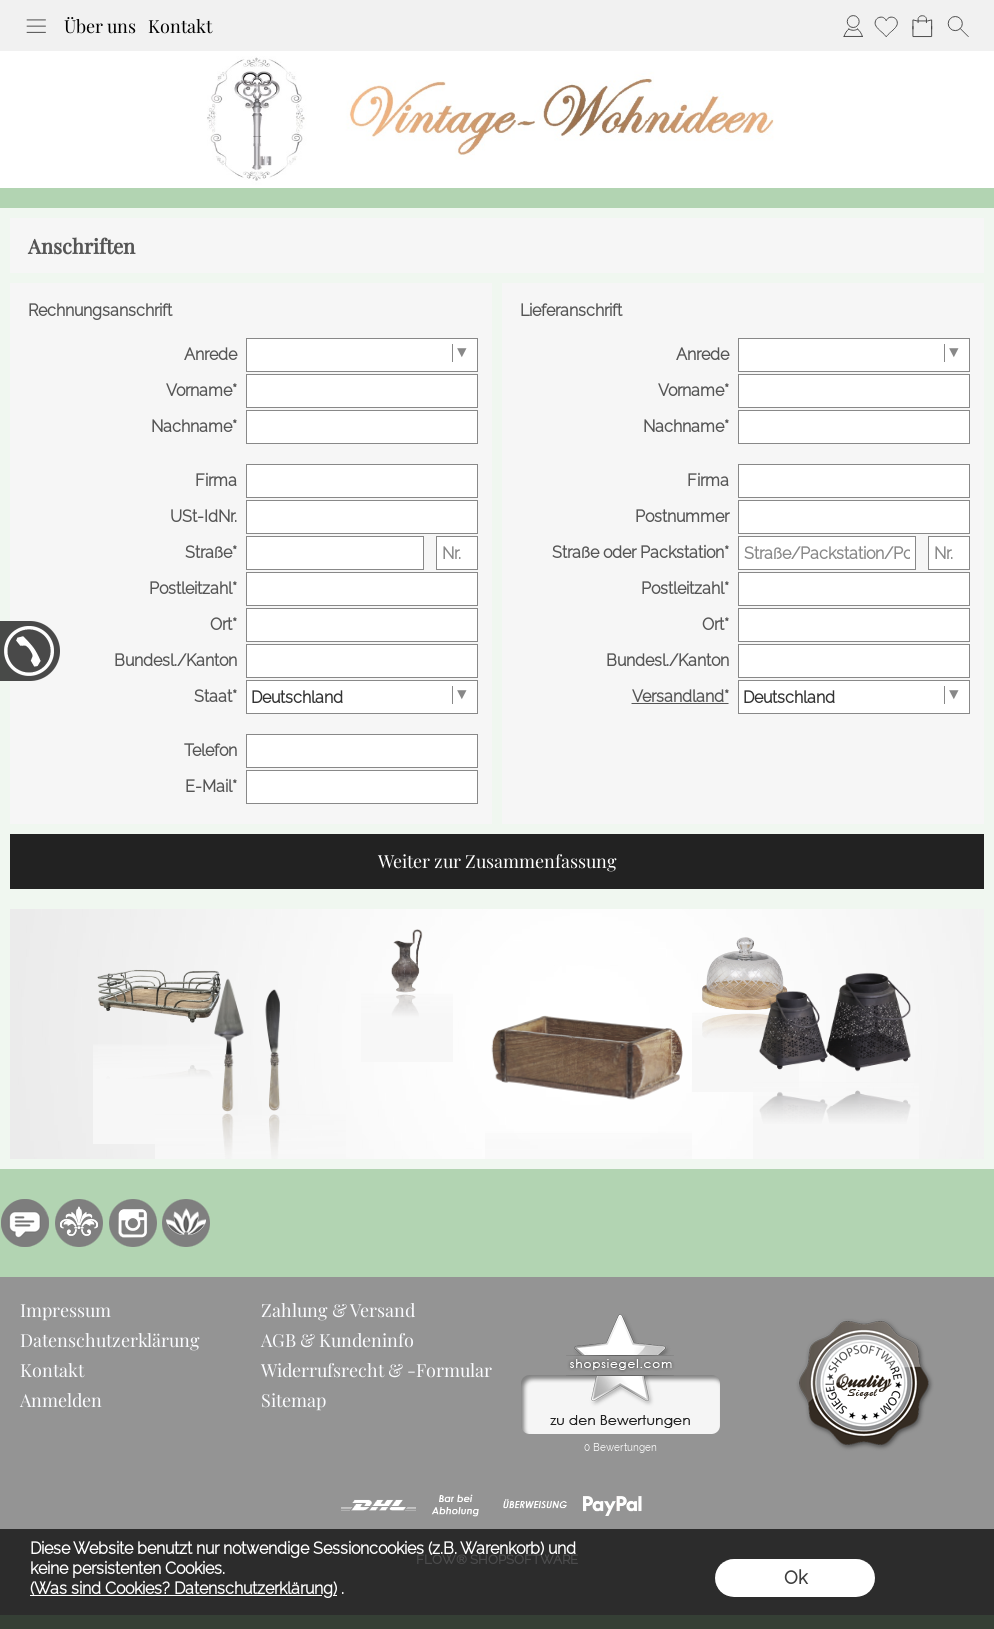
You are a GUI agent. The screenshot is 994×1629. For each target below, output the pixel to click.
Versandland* (680, 696)
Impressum (65, 1310)
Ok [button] (795, 1577)
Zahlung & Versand (338, 1310)
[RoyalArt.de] (79, 1223)
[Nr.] (457, 553)
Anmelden (853, 26)
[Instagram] (133, 1223)
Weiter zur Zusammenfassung (497, 861)
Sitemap (293, 1400)
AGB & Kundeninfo (337, 1340)
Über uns (100, 26)
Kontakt (180, 26)
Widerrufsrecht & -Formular (376, 1370)
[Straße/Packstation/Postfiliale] (827, 553)
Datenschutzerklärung (110, 1340)
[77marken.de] (25, 1223)
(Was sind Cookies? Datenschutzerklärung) (183, 1588)
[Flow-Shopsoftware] (187, 1223)
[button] (36, 26)
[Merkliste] (886, 26)
